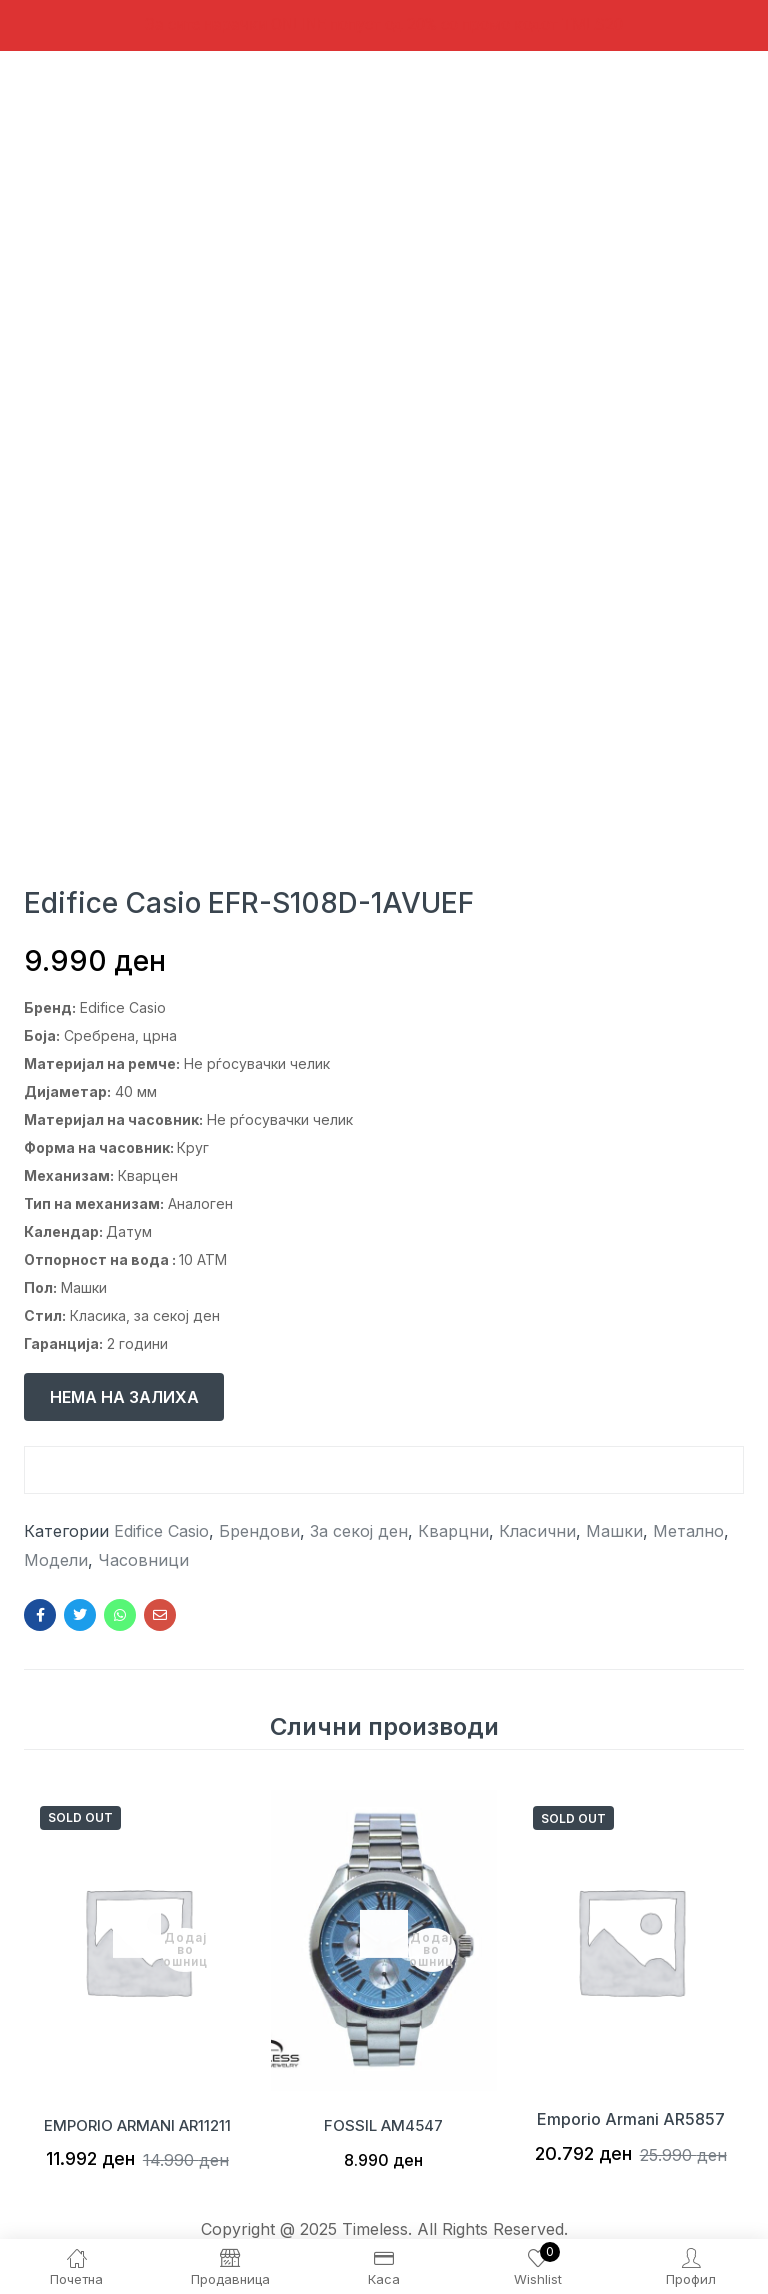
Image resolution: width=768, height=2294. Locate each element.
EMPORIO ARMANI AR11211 (137, 2119)
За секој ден (359, 1531)
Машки (614, 1531)
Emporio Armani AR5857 (631, 2119)
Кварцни (453, 1531)
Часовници (143, 1560)
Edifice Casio (161, 1531)
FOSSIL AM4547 (383, 2119)
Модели (56, 1560)
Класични (537, 1531)
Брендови (259, 1531)
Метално (688, 1531)
